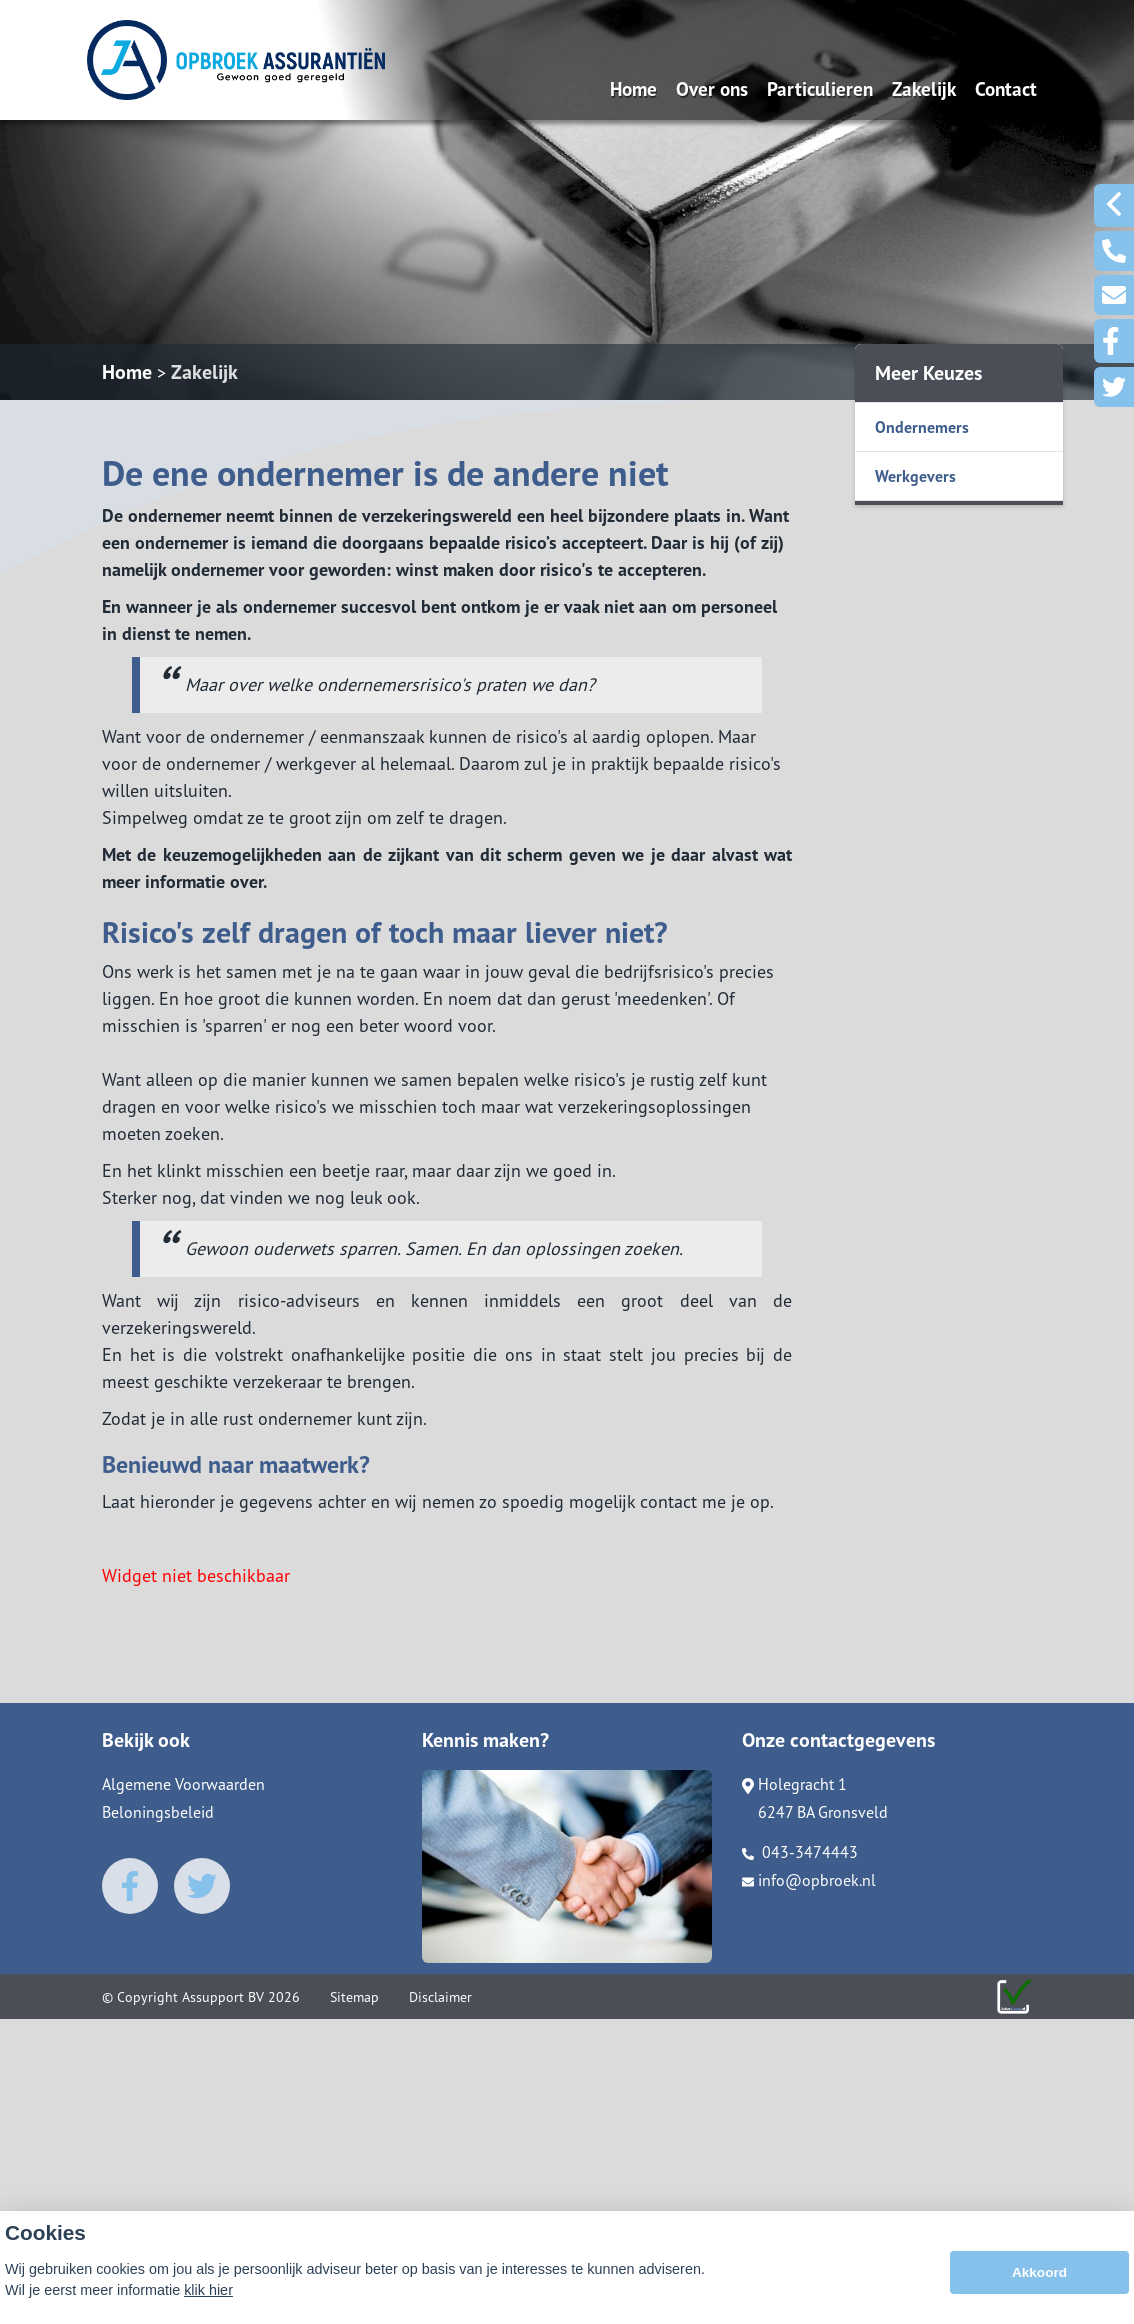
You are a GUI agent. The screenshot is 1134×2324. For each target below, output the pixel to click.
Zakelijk (924, 88)
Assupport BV (223, 1997)
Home (633, 88)
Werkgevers (915, 476)
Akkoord (1039, 2278)
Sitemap (354, 1997)
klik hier (208, 2296)
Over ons (712, 88)
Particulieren (820, 88)
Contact (1006, 88)
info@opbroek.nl (809, 1880)
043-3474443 (800, 1852)
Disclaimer (440, 1997)
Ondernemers (922, 427)
